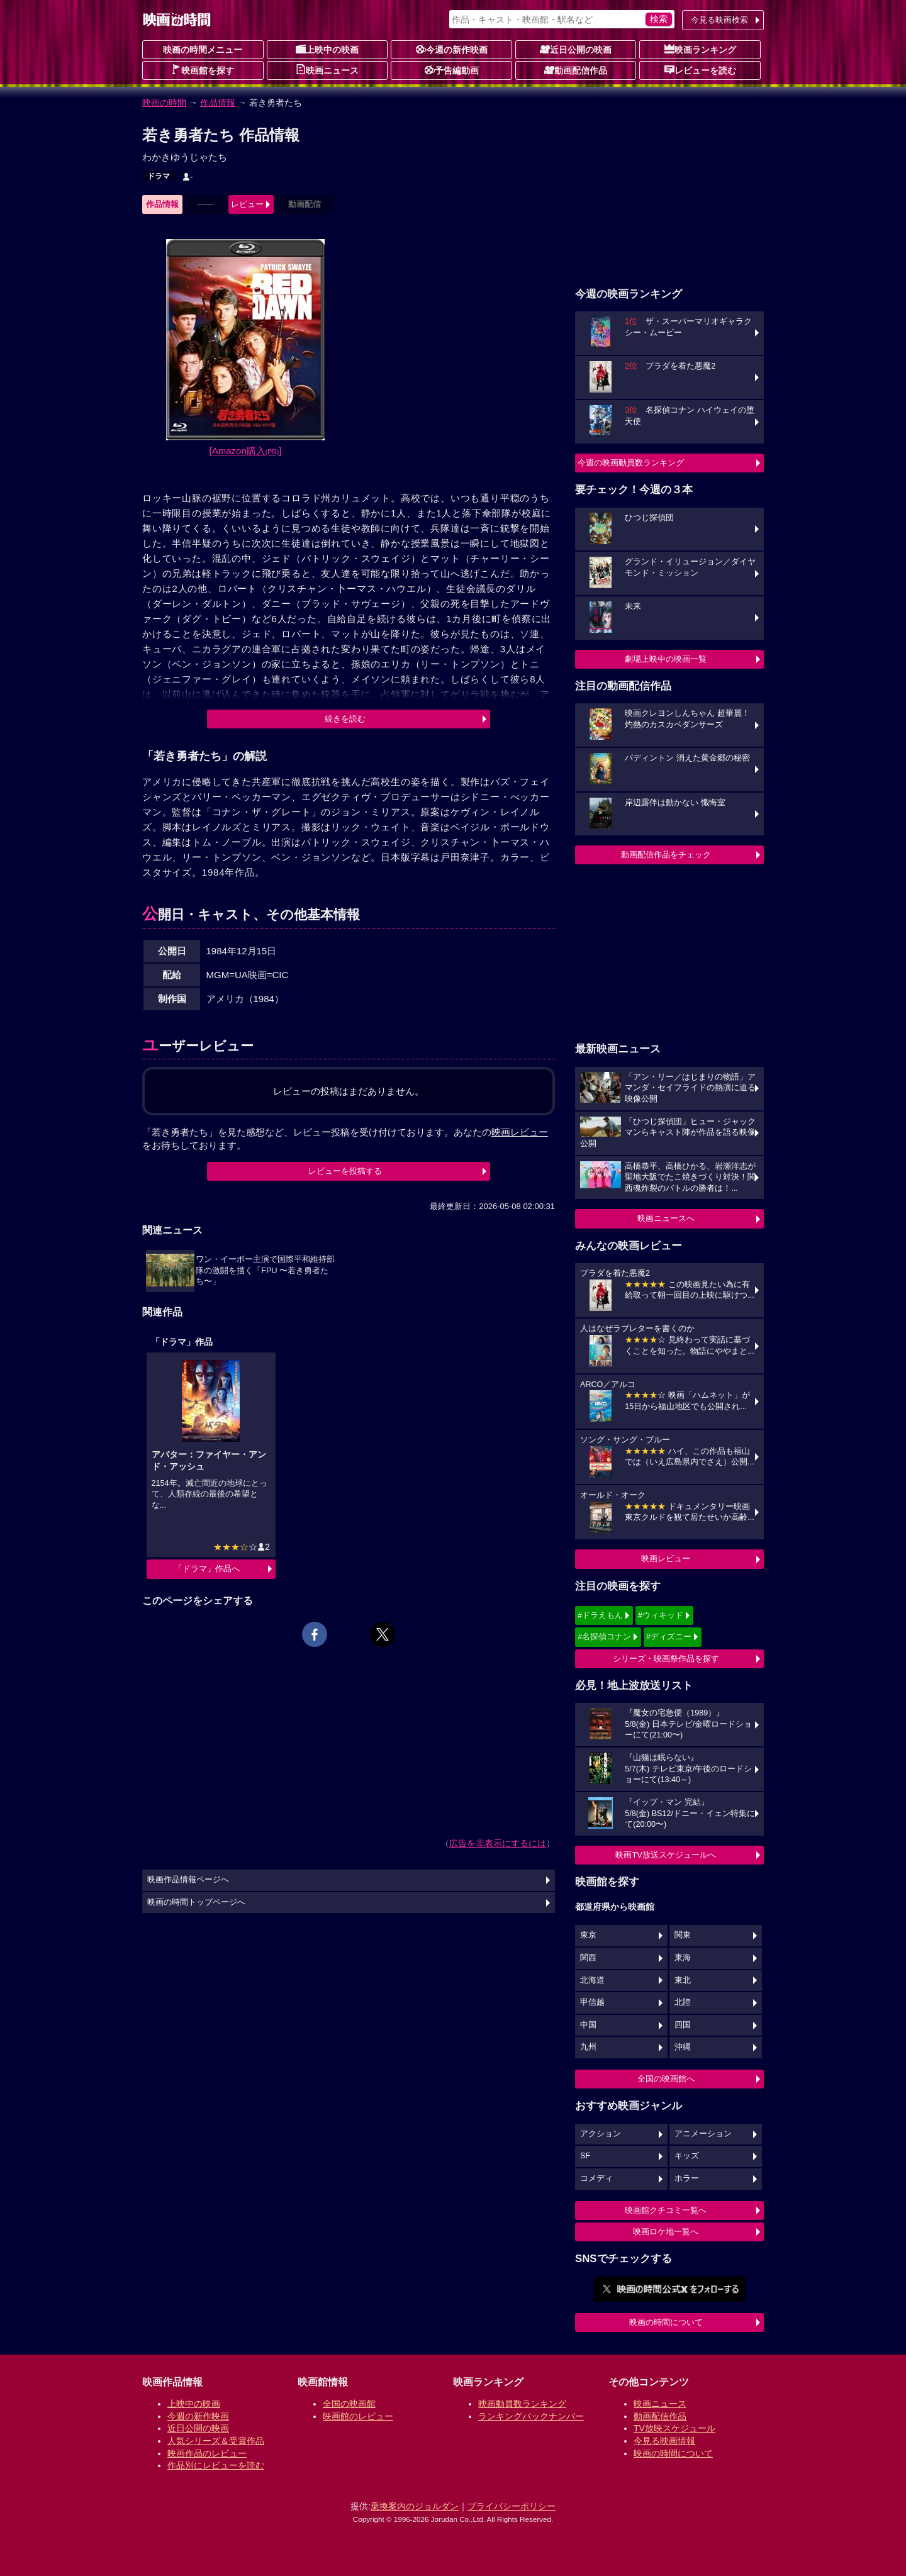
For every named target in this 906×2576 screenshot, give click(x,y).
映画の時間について (666, 2322)
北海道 (592, 1980)
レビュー (247, 204)
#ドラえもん (600, 1615)
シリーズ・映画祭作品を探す (666, 1658)
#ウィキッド (660, 1615)
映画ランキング (700, 49)
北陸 (682, 2002)
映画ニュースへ (666, 1218)
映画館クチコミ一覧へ (666, 2210)
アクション (600, 2133)
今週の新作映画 (452, 49)
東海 (682, 1957)
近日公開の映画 (576, 49)
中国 (588, 2025)
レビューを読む (700, 69)
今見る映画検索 (719, 20)
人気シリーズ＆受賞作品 (215, 2441)
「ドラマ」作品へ (207, 1568)
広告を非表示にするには (497, 1843)
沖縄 (682, 2047)
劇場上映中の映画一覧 (666, 659)
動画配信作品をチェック (666, 854)
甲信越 (592, 2002)
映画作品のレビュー (207, 2453)
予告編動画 (452, 69)
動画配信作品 (575, 69)
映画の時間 (164, 103)
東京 (588, 1935)
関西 (588, 1957)
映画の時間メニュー (202, 50)
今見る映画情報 (664, 2441)
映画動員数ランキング (522, 2404)
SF (585, 2155)
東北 (682, 1980)
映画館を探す (202, 69)
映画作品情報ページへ (188, 1879)
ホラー (686, 2178)
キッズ (686, 2155)
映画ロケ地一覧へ (665, 2231)
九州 (588, 2047)
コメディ (596, 2178)
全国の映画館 (349, 2404)
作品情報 (217, 103)
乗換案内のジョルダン (415, 2506)
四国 (682, 2025)
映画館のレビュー (358, 2416)
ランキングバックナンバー (531, 2416)
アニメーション (703, 2133)
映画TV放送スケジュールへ (665, 1855)
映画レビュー (665, 1558)
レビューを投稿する (345, 1171)
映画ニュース (327, 69)
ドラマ (158, 176)
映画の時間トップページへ (196, 1902)
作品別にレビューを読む (215, 2465)
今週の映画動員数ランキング (631, 462)
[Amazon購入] (246, 450)
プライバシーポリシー (511, 2506)
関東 (682, 1935)
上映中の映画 (327, 49)
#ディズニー (668, 1636)
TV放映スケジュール (674, 2428)
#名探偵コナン (604, 1636)
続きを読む (345, 718)
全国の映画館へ (666, 2078)
